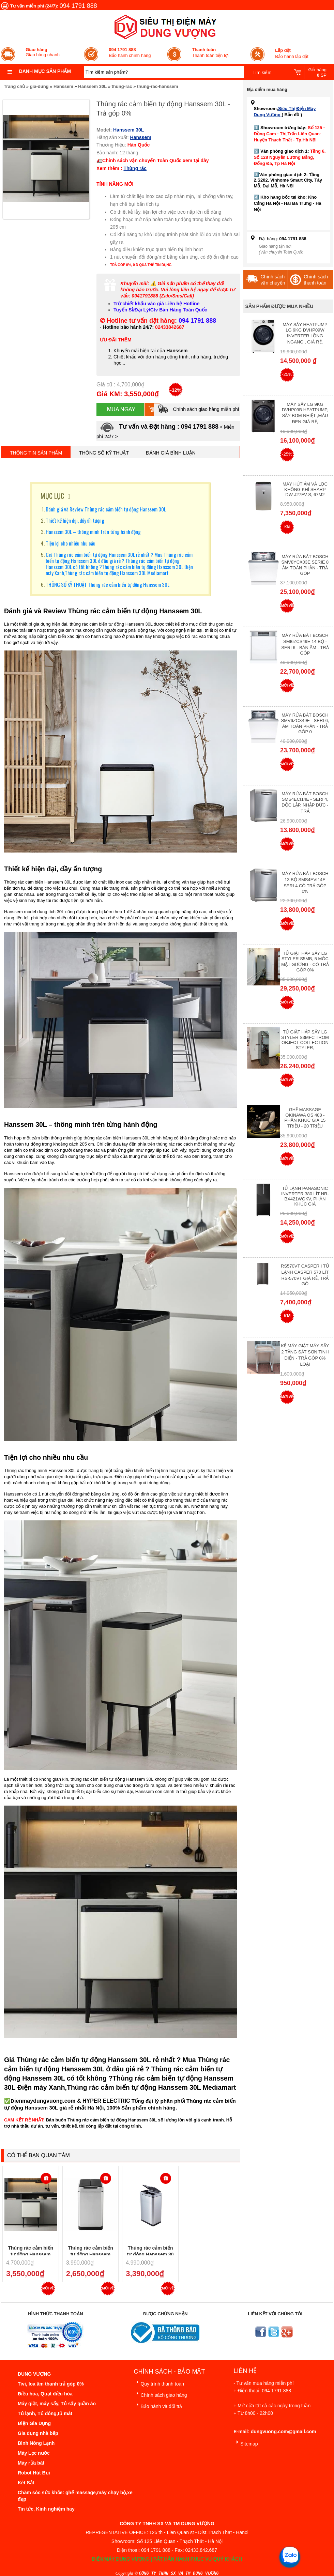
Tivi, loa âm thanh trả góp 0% (51, 2384)
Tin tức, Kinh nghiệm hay (46, 2509)
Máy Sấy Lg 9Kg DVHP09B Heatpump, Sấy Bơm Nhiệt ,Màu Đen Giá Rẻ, (305, 413)
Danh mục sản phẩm (45, 71)
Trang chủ (14, 86)
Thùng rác (135, 168)
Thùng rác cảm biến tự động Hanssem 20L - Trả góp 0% (90, 2254)
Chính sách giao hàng (160, 2394)
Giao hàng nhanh (43, 52)
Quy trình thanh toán (159, 2383)
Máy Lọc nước (34, 2453)
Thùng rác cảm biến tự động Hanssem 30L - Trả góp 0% (30, 2254)
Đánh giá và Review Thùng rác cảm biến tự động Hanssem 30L (106, 509)
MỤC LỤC (52, 496)
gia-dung (39, 86)
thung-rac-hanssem (157, 86)
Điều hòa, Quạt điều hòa (45, 2393)
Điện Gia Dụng (34, 2423)
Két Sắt (26, 2482)
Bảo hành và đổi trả (158, 2405)
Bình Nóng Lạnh (36, 2443)
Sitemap (245, 2443)
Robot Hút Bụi (34, 2472)
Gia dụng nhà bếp (38, 2433)
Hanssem (63, 86)
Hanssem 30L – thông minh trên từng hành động (93, 531)
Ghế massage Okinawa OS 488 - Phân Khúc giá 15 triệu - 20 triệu (305, 1118)
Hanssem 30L (92, 86)
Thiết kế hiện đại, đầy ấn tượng (75, 520)
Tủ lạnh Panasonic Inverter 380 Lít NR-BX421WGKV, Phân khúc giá (305, 1196)
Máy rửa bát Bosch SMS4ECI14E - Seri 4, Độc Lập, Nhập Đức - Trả (305, 802)
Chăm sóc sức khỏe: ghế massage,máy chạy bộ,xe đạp (75, 2496)
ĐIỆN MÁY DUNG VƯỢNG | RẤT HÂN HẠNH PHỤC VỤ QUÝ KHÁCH (167, 2559)
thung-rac (122, 86)
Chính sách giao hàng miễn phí (198, 409)
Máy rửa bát (31, 2463)
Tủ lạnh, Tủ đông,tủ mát (45, 2413)
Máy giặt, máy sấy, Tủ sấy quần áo (57, 2403)
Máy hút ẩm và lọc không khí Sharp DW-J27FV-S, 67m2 (305, 489)
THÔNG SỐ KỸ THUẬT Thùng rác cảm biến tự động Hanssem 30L (107, 584)
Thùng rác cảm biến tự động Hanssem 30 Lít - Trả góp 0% (150, 2254)
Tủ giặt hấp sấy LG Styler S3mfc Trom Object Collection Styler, (305, 1039)
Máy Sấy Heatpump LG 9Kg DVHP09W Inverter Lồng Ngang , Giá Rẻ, (305, 333)
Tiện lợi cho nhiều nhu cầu (70, 543)
